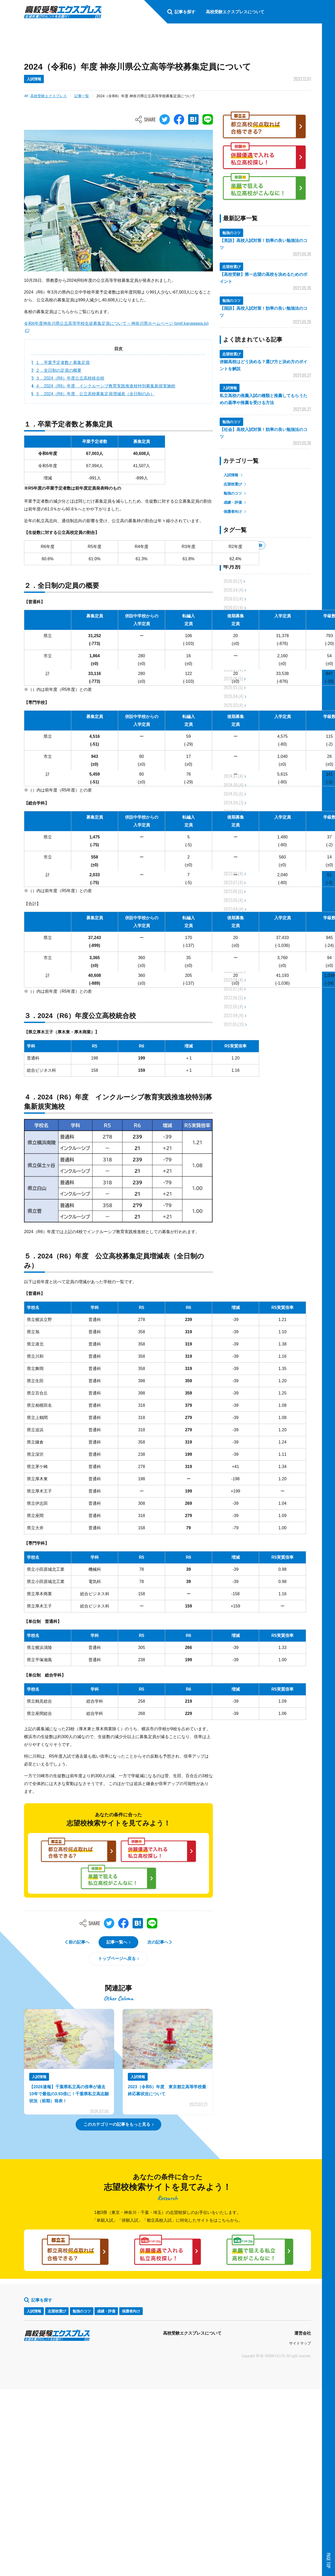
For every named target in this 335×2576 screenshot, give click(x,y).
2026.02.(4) (233, 608)
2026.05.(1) (233, 581)
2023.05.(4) (233, 900)
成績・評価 (233, 502)
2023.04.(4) (233, 909)
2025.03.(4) (233, 705)
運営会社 (302, 2333)
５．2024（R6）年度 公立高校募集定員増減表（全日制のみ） (94, 394)
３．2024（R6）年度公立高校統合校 (69, 378)
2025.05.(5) (233, 687)
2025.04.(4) (233, 696)
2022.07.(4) (233, 989)
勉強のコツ (233, 493)
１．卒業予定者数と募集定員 (62, 362)
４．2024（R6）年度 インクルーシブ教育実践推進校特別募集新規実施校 (105, 386)
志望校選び (233, 484)
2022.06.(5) (233, 998)
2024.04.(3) (233, 803)
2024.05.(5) (233, 794)
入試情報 (231, 475)
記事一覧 (81, 96)
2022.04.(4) (233, 1015)
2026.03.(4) (233, 599)
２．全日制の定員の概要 (58, 370)
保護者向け (233, 511)
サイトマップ (300, 2343)
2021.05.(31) (234, 1024)
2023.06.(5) (233, 891)
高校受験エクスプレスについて (192, 2333)
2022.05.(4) (233, 1006)
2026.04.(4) (233, 590)
